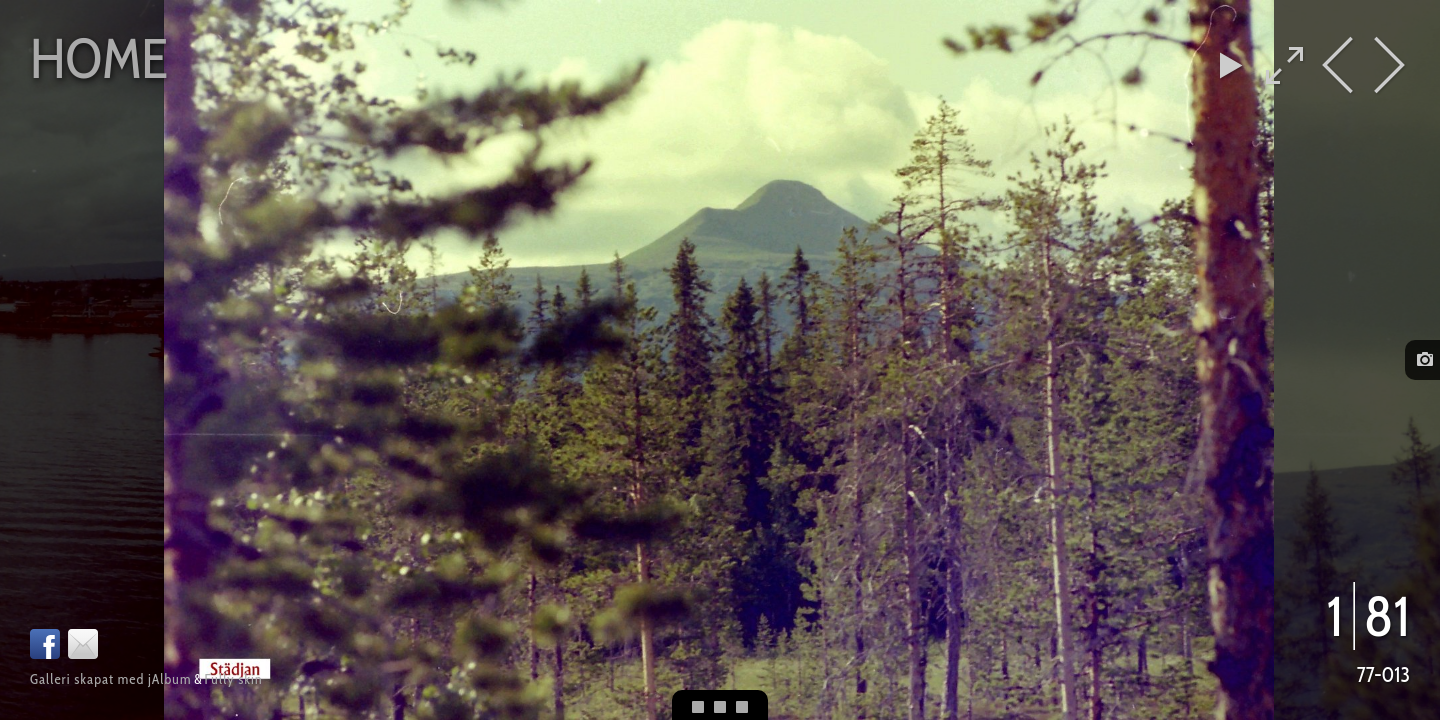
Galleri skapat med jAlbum (110, 679)
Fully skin (233, 679)
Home (99, 58)
